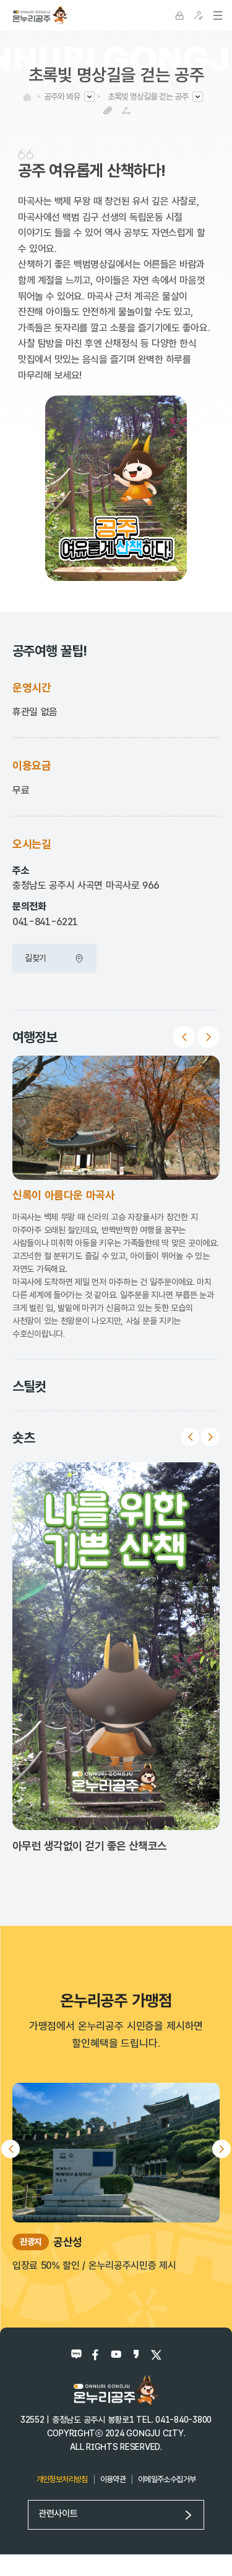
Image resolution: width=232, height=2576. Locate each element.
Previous (184, 1037)
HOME (27, 97)
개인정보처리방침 (62, 2479)
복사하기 (108, 110)
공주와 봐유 (62, 96)
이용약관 (113, 2479)
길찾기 (54, 958)
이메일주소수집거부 (166, 2479)
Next (208, 1037)
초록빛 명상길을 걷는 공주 (148, 96)
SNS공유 (126, 110)
